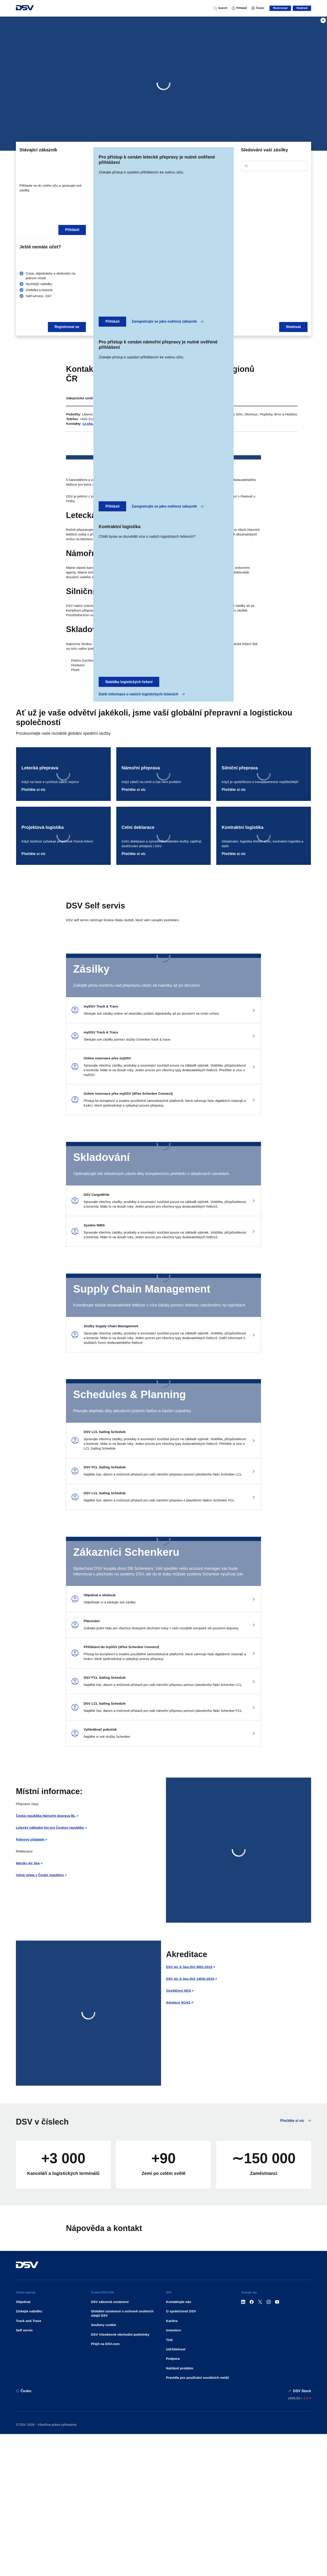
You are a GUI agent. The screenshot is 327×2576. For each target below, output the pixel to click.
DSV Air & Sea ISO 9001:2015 (189, 1967)
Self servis (24, 2330)
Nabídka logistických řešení (129, 682)
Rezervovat (280, 8)
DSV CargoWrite (97, 1194)
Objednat (23, 2302)
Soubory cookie (103, 2325)
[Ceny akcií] (299, 2398)
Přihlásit (112, 321)
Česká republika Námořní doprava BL (46, 1816)
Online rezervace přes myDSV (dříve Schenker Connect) (128, 1093)
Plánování (92, 1621)
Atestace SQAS (178, 2002)
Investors (173, 2330)
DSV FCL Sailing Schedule (105, 1467)
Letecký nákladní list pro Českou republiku (50, 1827)
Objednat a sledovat (100, 1595)
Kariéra (172, 2321)
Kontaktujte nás (178, 2302)
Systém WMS (94, 1225)
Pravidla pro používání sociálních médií (197, 2377)
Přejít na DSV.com (105, 2344)
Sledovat (302, 8)
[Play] (323, 20)
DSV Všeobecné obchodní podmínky (120, 2334)
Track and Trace (28, 2321)
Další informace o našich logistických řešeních (142, 694)
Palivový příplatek (30, 1839)
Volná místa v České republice (40, 1875)
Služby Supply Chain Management (111, 1326)
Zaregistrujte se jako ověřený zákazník (168, 321)
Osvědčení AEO (178, 1990)
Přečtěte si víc (33, 790)
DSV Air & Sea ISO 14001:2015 (190, 1979)
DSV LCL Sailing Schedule (105, 1432)
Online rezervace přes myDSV (107, 1058)
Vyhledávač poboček (100, 1729)
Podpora (173, 2358)
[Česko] (257, 8)
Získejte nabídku (29, 2311)
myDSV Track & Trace (101, 1006)
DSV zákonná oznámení (110, 2302)
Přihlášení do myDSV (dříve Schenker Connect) (121, 1647)
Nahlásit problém (179, 2368)
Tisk (169, 2340)
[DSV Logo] (25, 8)
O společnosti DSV (181, 2311)
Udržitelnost (175, 2349)
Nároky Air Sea (28, 1863)
